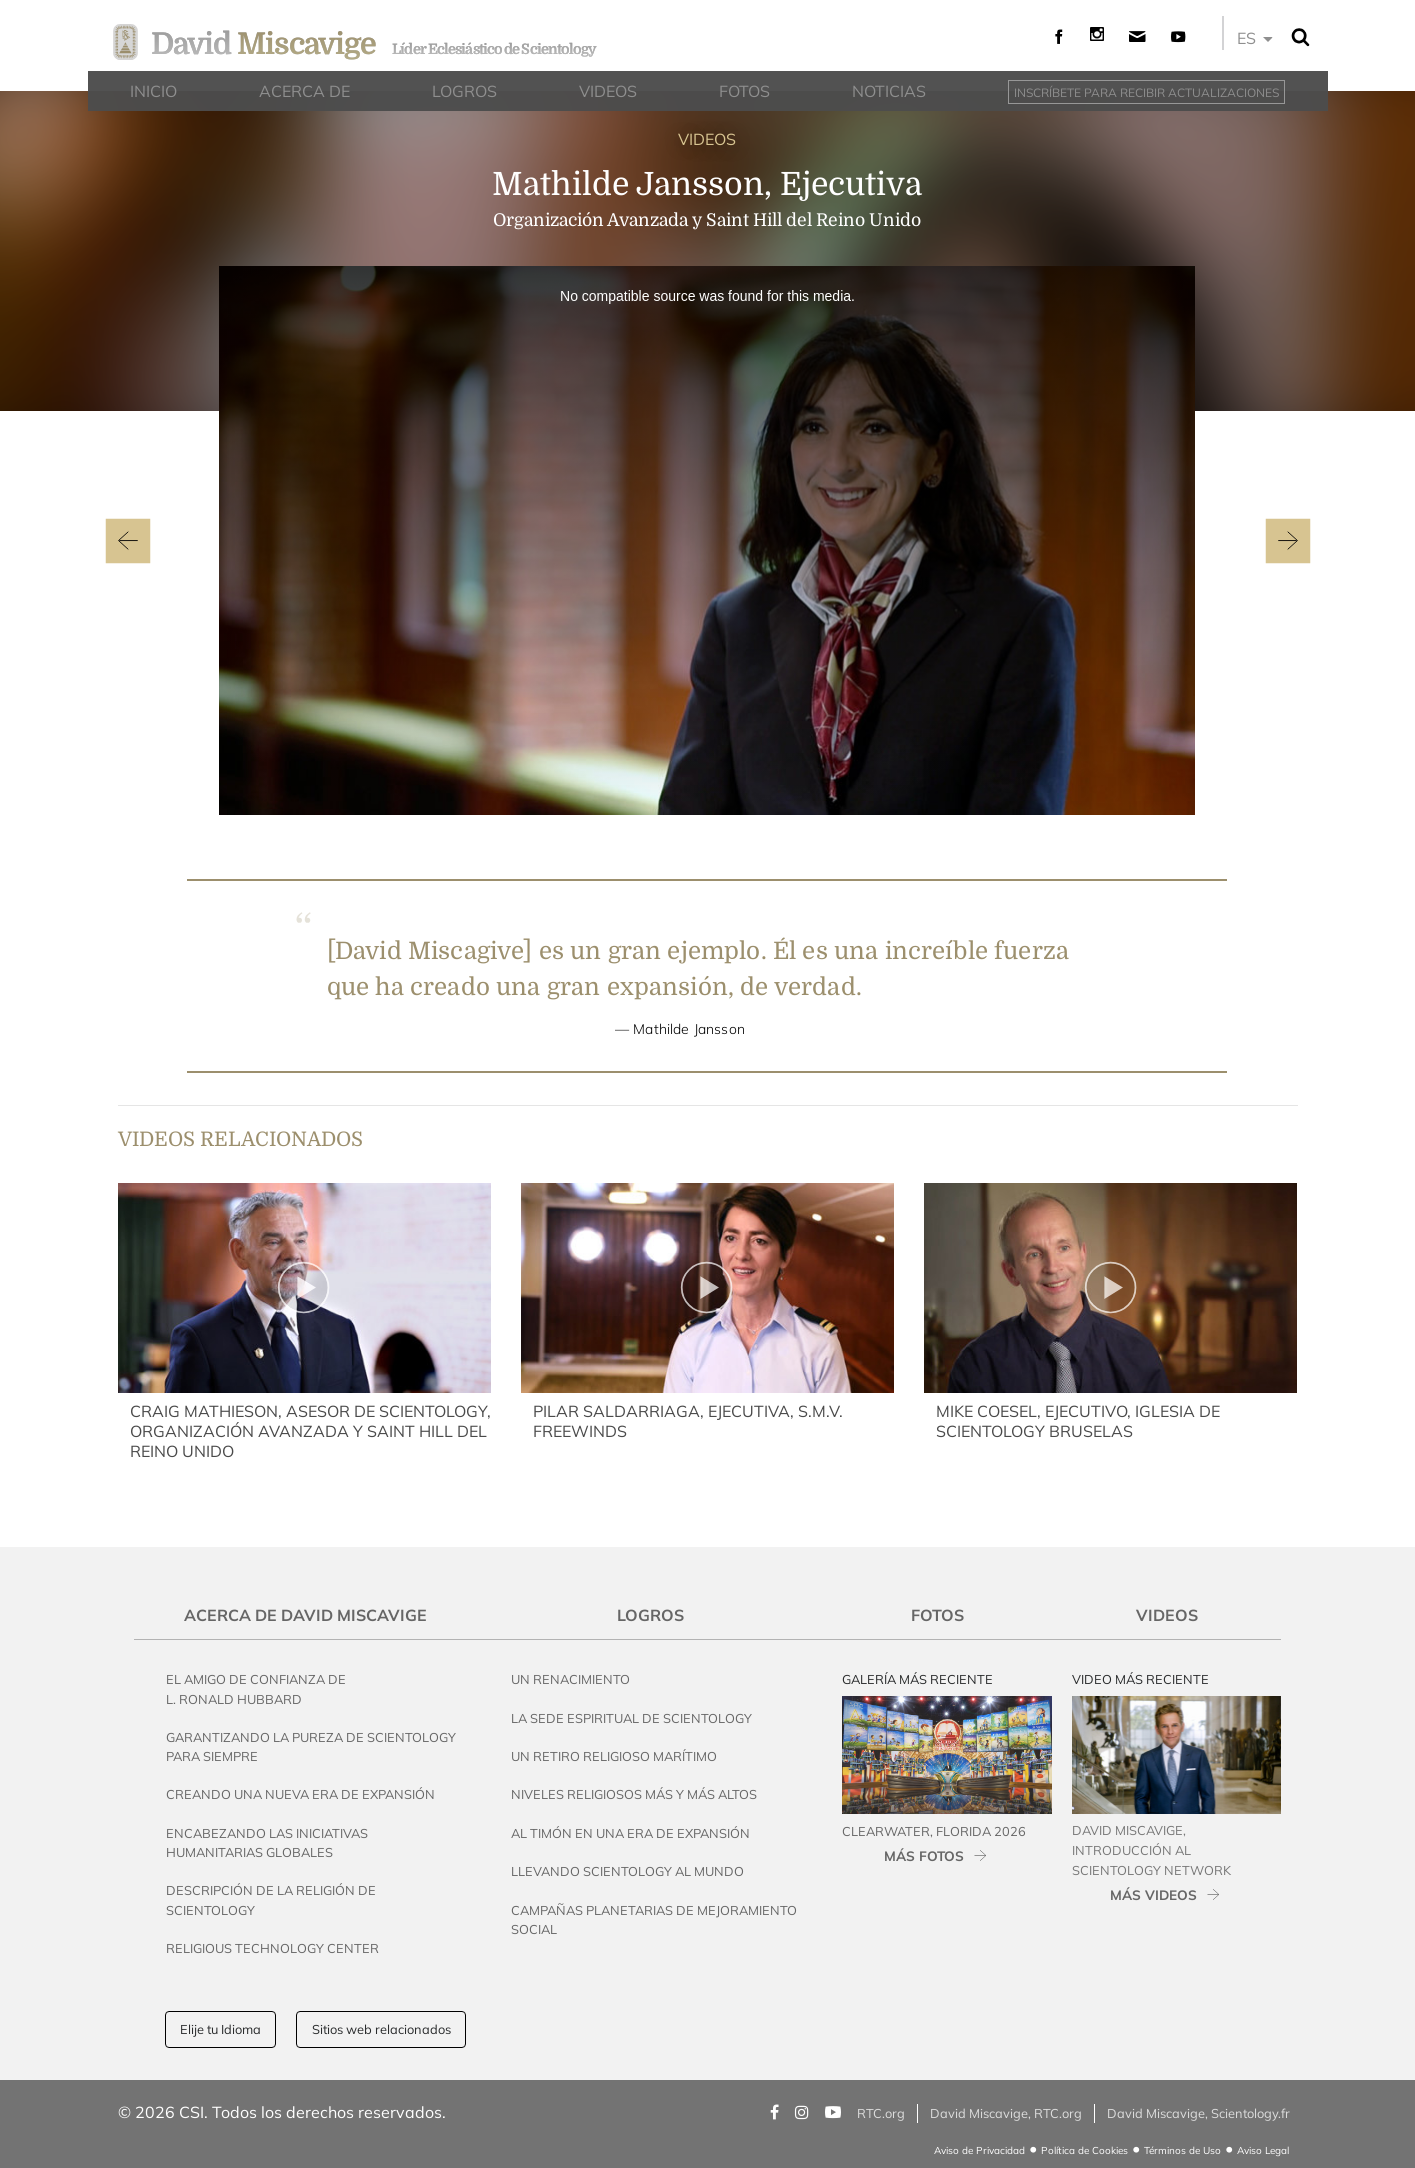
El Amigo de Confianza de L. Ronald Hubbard (256, 1688)
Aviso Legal (1263, 2150)
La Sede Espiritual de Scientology (631, 1718)
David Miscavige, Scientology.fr (1198, 2113)
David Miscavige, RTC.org (1006, 2113)
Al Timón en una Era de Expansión (630, 1833)
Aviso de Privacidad (979, 2150)
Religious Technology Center (272, 1948)
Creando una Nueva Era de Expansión (300, 1794)
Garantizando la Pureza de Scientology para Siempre (311, 1746)
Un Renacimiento (570, 1679)
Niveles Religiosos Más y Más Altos (634, 1794)
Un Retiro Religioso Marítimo (614, 1756)
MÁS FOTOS (924, 1855)
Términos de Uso (1182, 2150)
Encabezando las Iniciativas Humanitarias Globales (267, 1842)
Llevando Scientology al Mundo (627, 1871)
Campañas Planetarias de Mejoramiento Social (654, 1919)
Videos (1167, 1615)
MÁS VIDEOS (1153, 1894)
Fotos (937, 1615)
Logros (650, 1615)
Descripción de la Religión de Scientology (271, 1899)
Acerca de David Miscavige (305, 1615)
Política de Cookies (1084, 2150)
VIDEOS (707, 139)
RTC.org (881, 2113)
